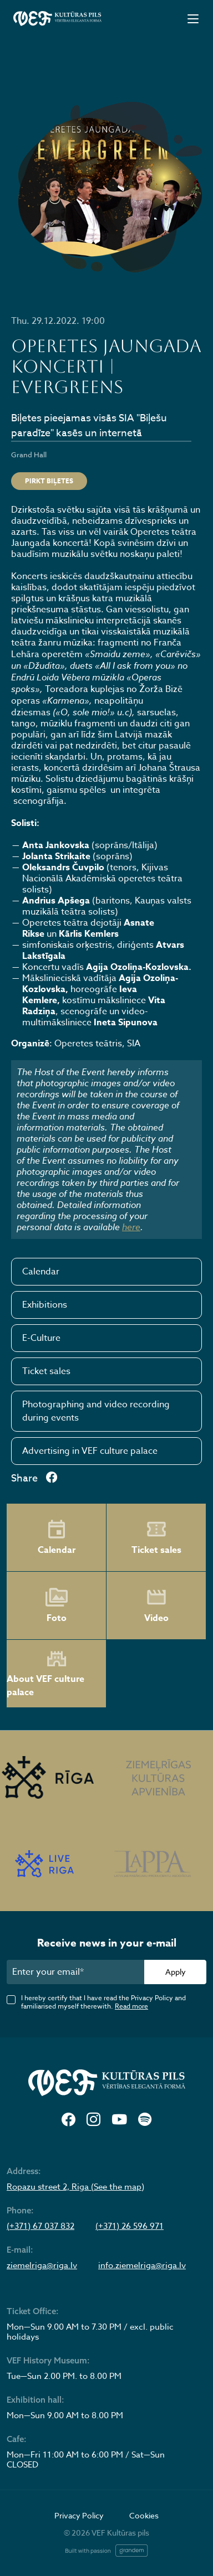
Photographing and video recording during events (96, 1411)
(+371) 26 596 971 (129, 2226)
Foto (56, 1605)
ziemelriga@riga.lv (42, 2265)
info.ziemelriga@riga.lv (142, 2265)
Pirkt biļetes (49, 481)
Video (156, 1605)
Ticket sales (46, 1371)
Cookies (144, 2515)
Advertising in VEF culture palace (90, 1451)
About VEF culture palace (45, 1674)
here (131, 1227)
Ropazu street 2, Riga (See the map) (75, 2187)
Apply (175, 1971)
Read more (131, 2006)
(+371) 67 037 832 (40, 2226)
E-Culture (41, 1338)
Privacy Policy (79, 2515)
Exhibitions (44, 1305)
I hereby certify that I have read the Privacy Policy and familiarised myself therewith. (103, 2002)
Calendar (40, 1271)
